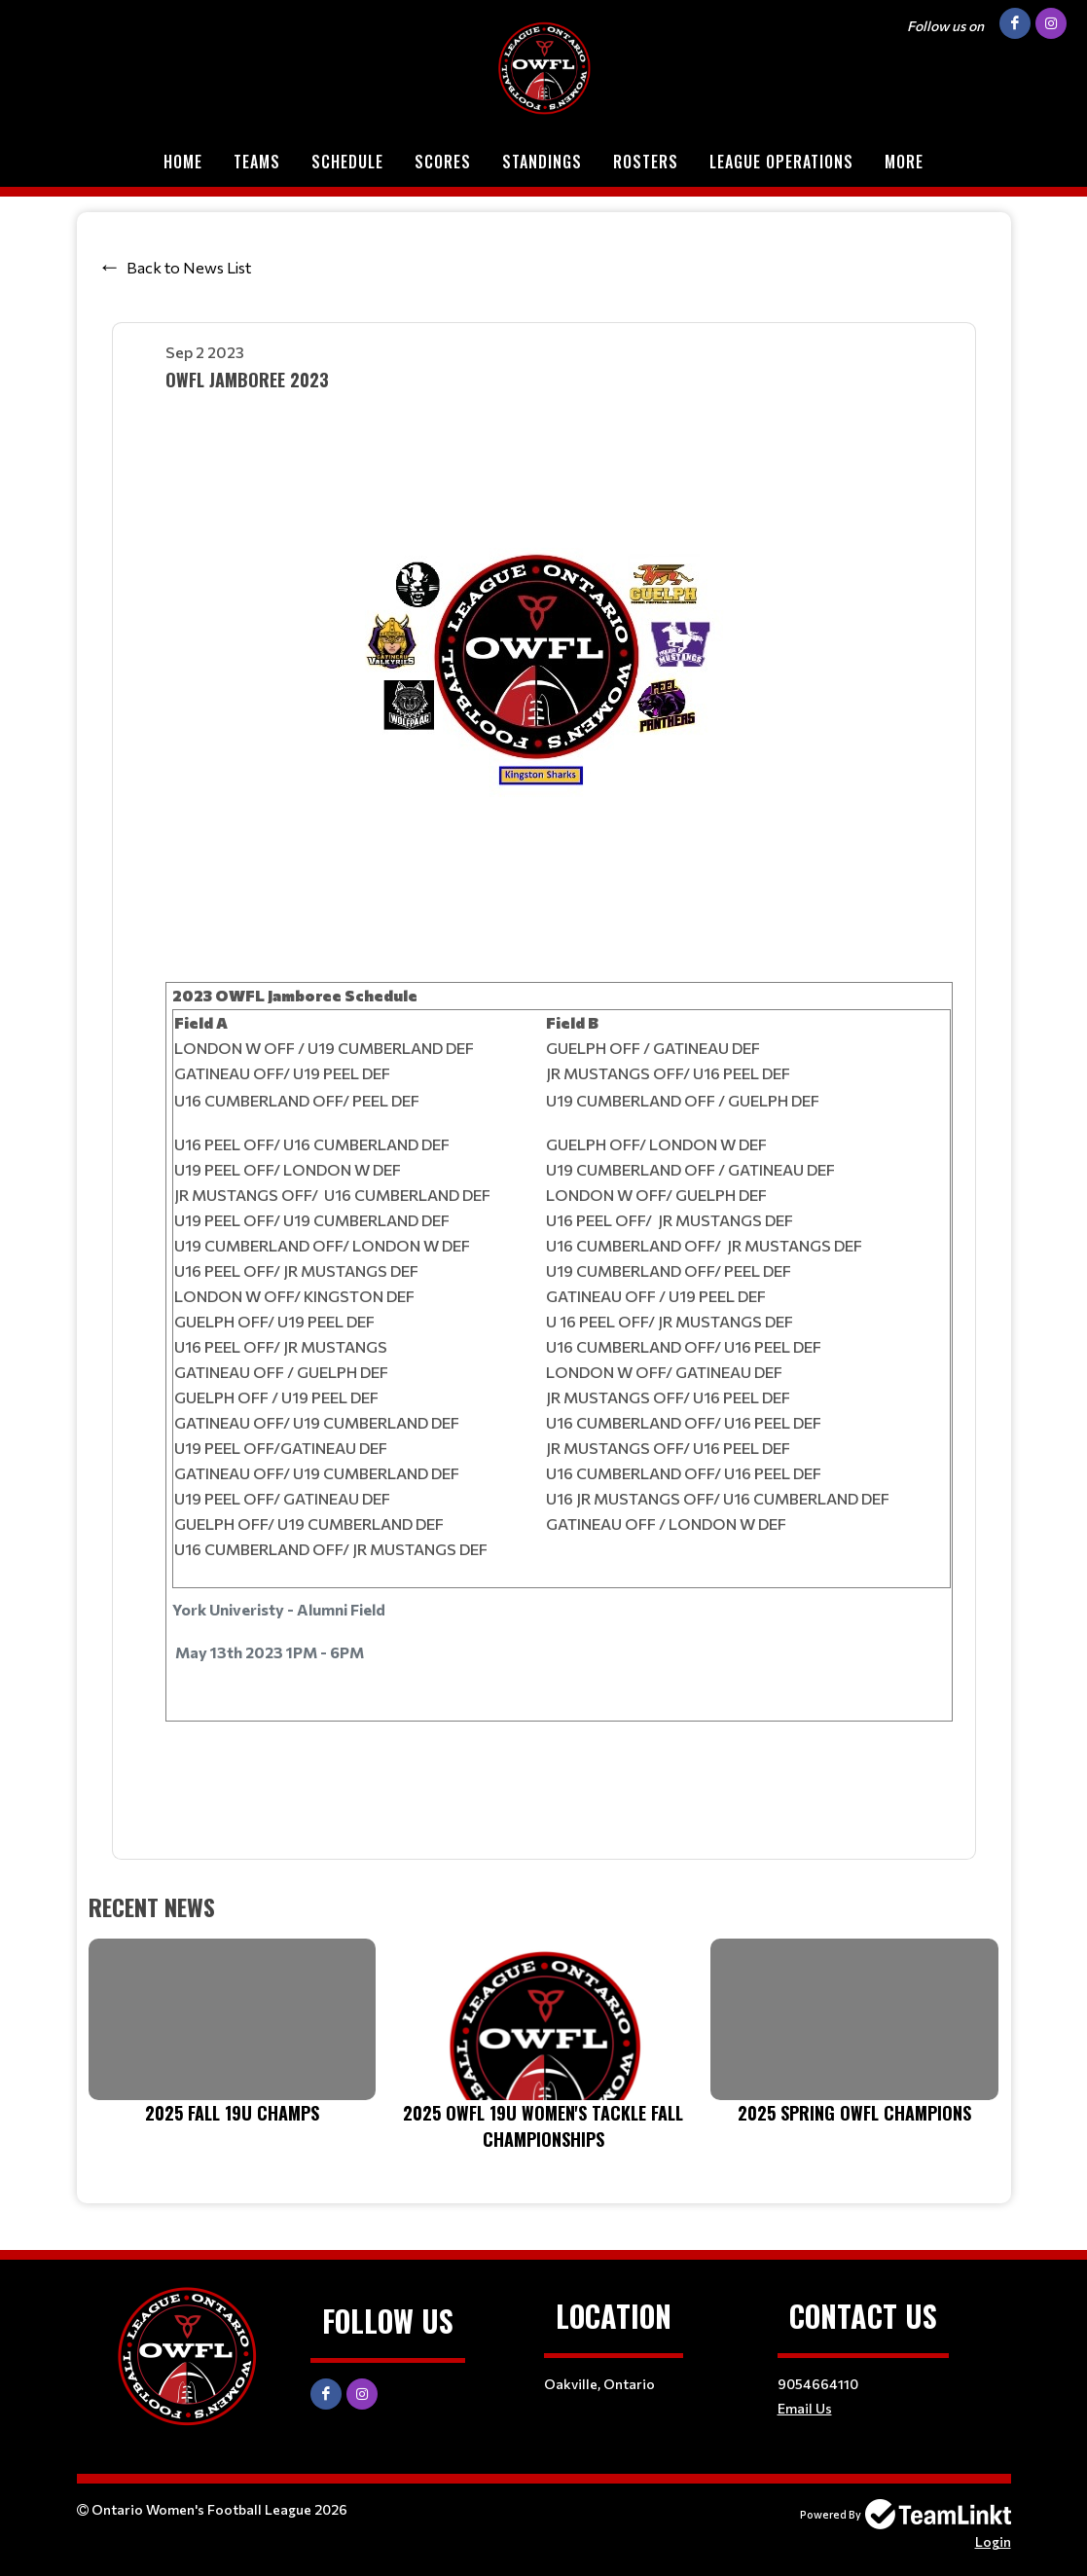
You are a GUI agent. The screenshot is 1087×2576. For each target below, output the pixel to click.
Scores (443, 161)
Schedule (347, 161)
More (904, 161)
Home (182, 161)
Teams (257, 161)
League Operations (781, 161)
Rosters (645, 161)
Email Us (805, 2408)
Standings (542, 161)
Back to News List (189, 267)
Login (993, 2541)
